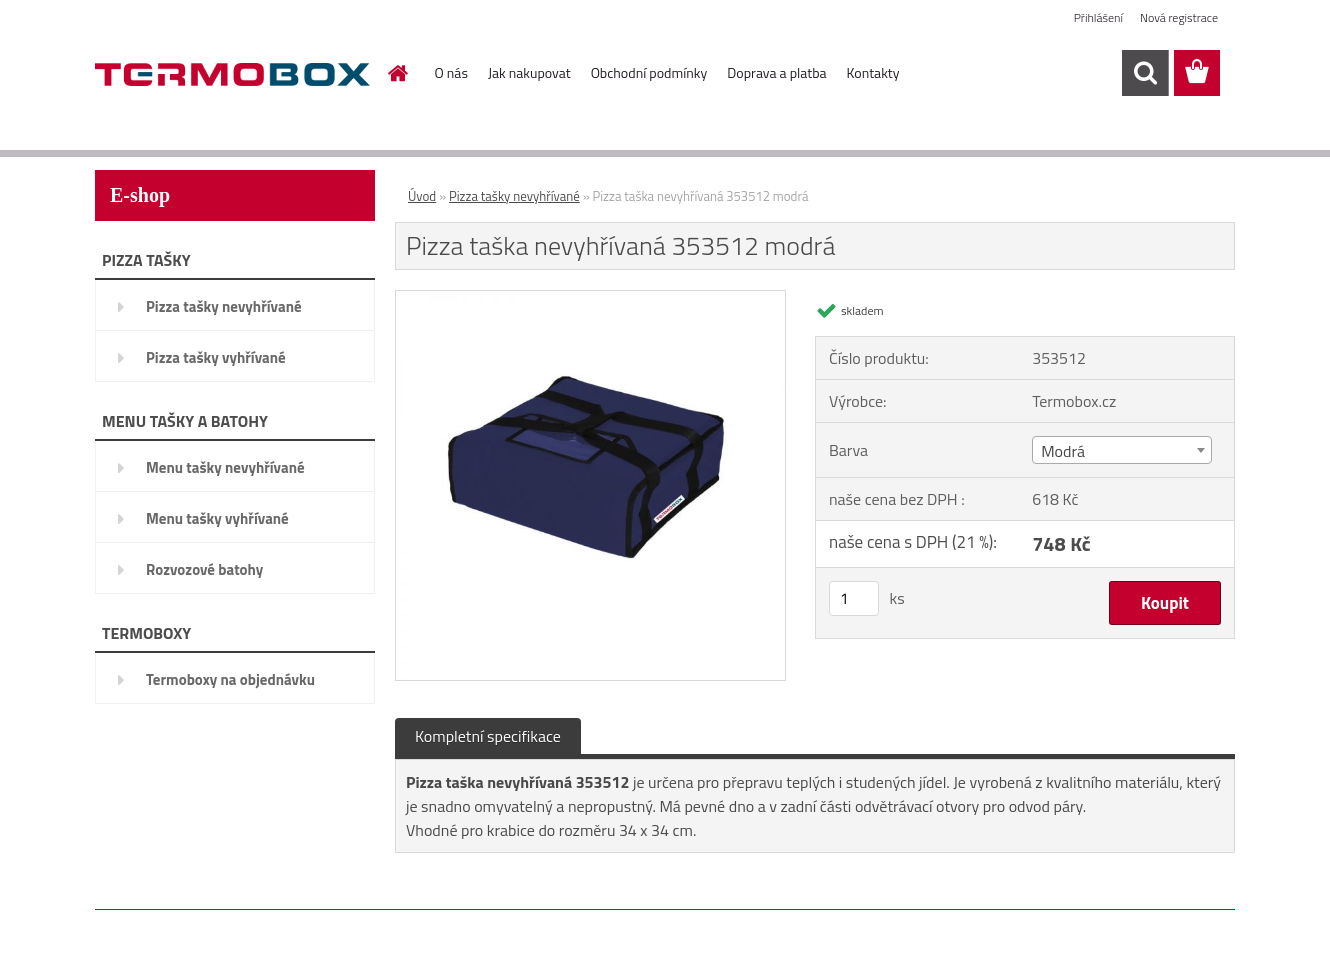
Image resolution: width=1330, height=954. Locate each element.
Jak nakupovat (529, 72)
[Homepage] (397, 73)
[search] (1145, 73)
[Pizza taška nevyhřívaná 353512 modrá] (590, 299)
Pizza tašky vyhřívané (216, 357)
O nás (451, 72)
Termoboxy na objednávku (230, 679)
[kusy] (854, 598)
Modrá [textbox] (1063, 451)
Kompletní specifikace (488, 736)
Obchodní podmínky (649, 72)
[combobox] (1121, 450)
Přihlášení (1098, 17)
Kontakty (873, 72)
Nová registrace (1179, 17)
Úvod (422, 196)
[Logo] (232, 74)
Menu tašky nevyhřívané (225, 467)
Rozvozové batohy (204, 569)
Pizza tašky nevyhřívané (224, 306)
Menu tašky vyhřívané (217, 518)
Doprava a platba (776, 72)
